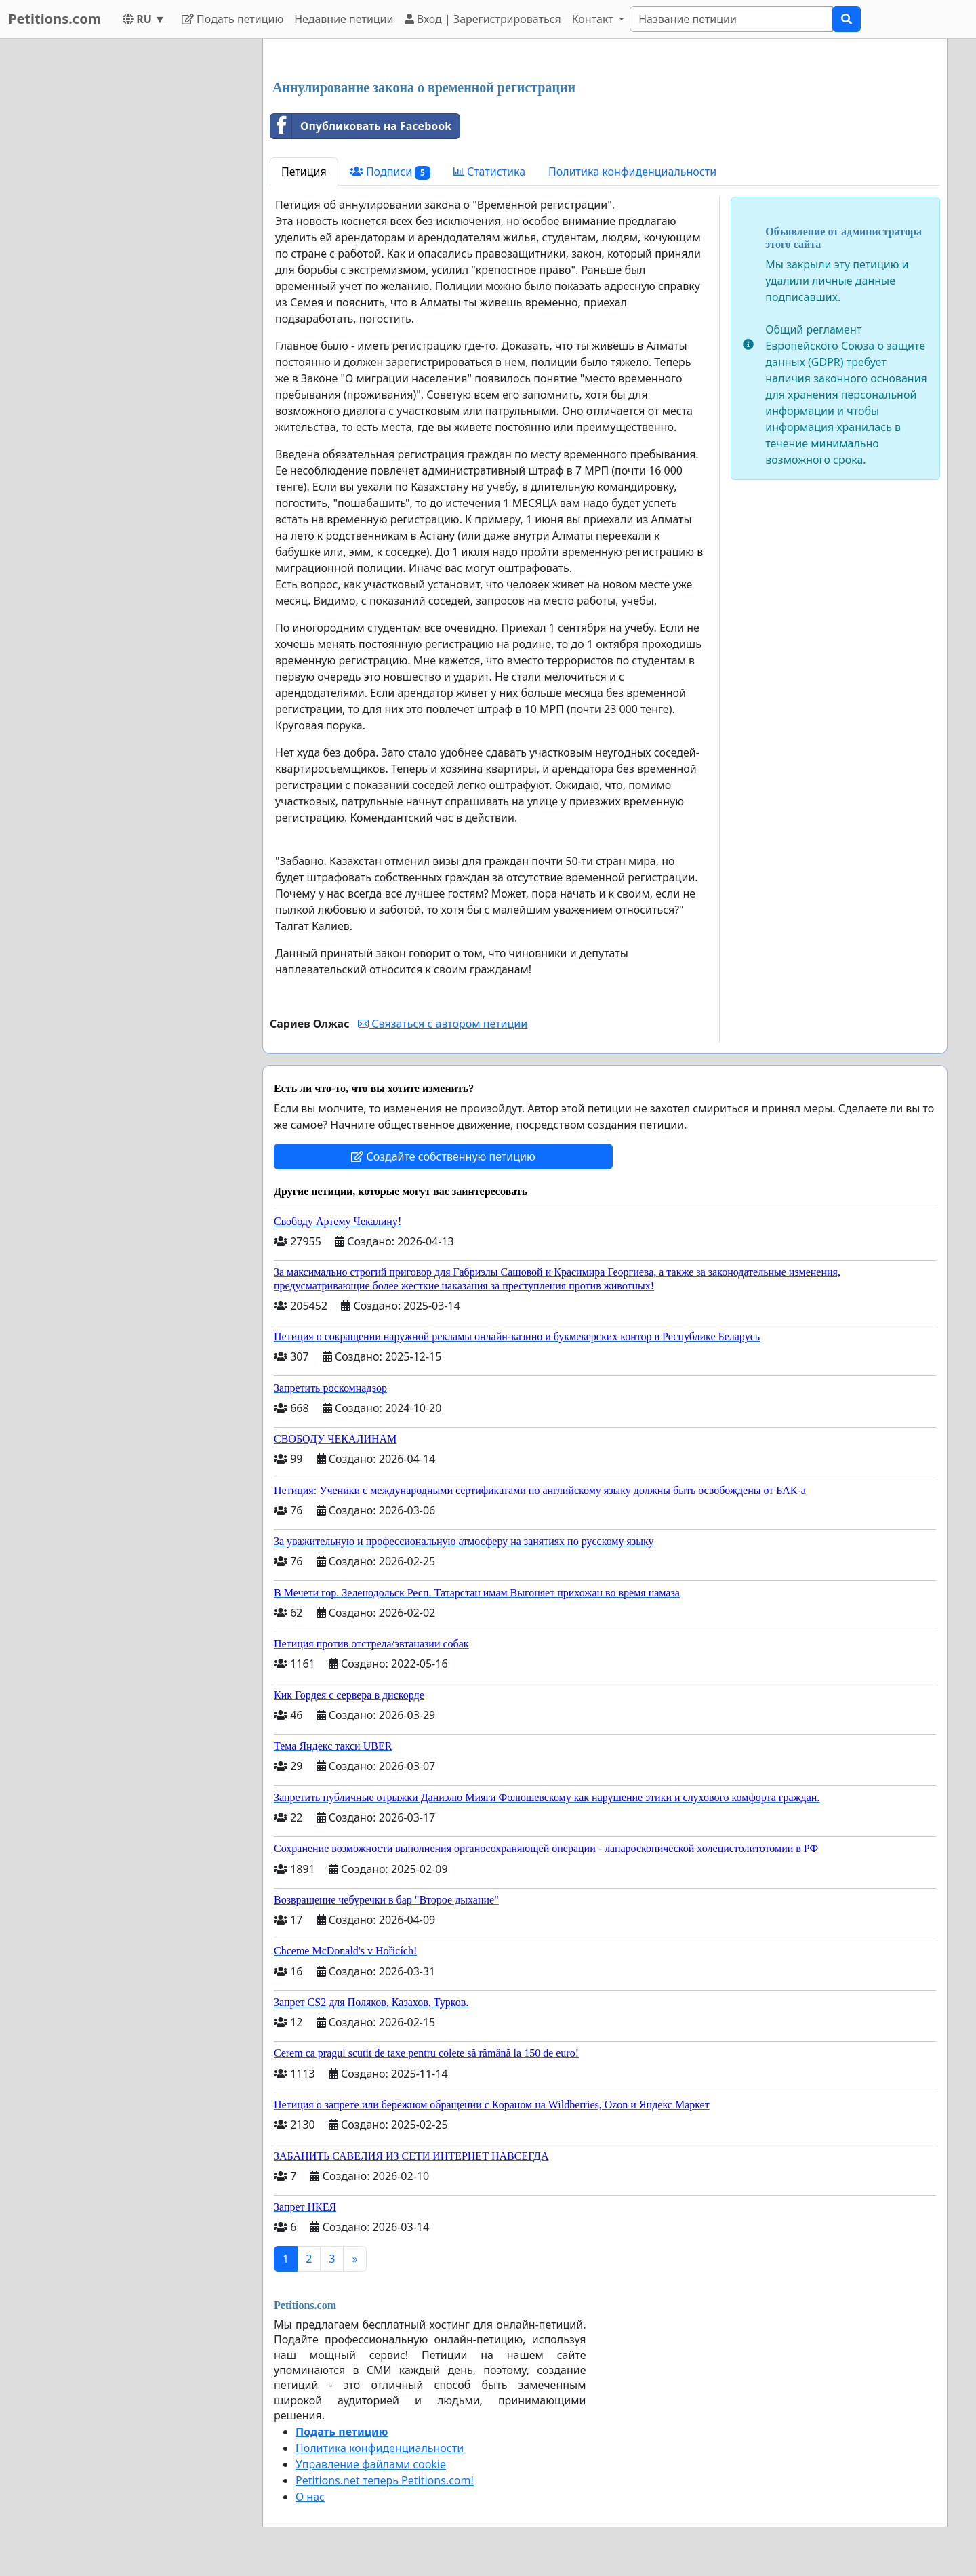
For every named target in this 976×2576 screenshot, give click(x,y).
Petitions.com (54, 18)
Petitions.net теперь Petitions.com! (385, 2480)
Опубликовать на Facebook (360, 126)
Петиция (304, 171)
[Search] (731, 19)
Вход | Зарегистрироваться (483, 19)
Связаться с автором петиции (442, 1023)
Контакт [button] (594, 19)
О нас (310, 2496)
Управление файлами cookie (371, 2464)
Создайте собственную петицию (443, 1156)
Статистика (489, 171)
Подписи (390, 172)
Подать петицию (232, 19)
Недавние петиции (343, 19)
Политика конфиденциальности (632, 171)
